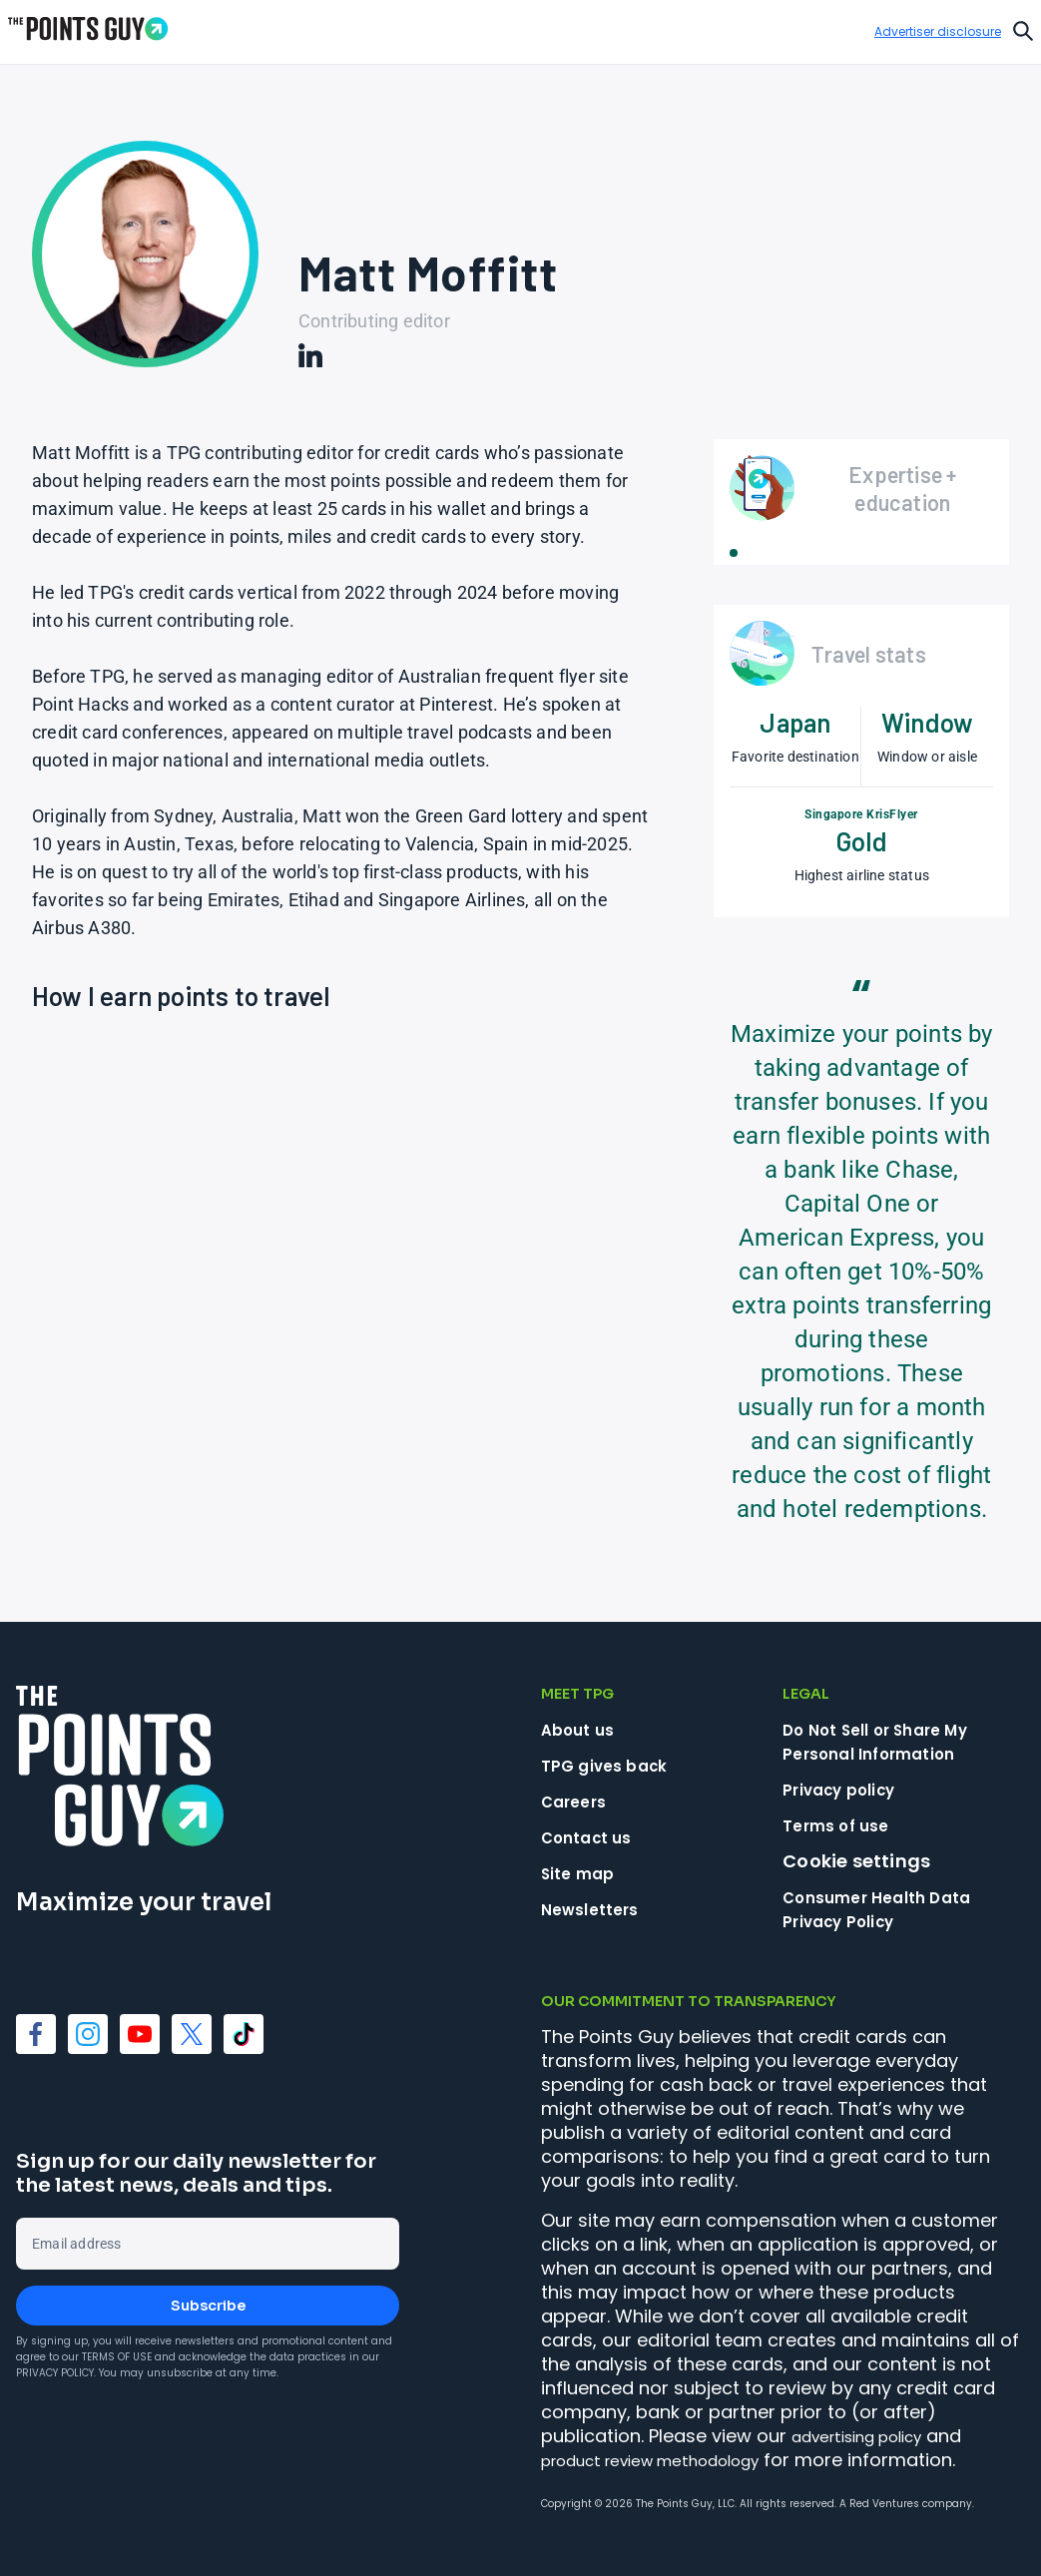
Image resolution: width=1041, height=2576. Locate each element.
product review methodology (671, 2459)
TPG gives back (613, 1765)
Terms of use (842, 1824)
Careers (578, 1801)
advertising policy (870, 2435)
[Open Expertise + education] (861, 488)
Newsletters (596, 1908)
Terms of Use (117, 2356)
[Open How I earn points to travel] (181, 1008)
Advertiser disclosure (937, 32)
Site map (583, 1872)
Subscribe (208, 2306)
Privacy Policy (55, 2372)
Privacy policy (848, 1789)
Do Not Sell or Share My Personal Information (889, 1741)
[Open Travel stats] (861, 654)
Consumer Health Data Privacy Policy (891, 1908)
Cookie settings (856, 1861)
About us (583, 1729)
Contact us (594, 1836)
